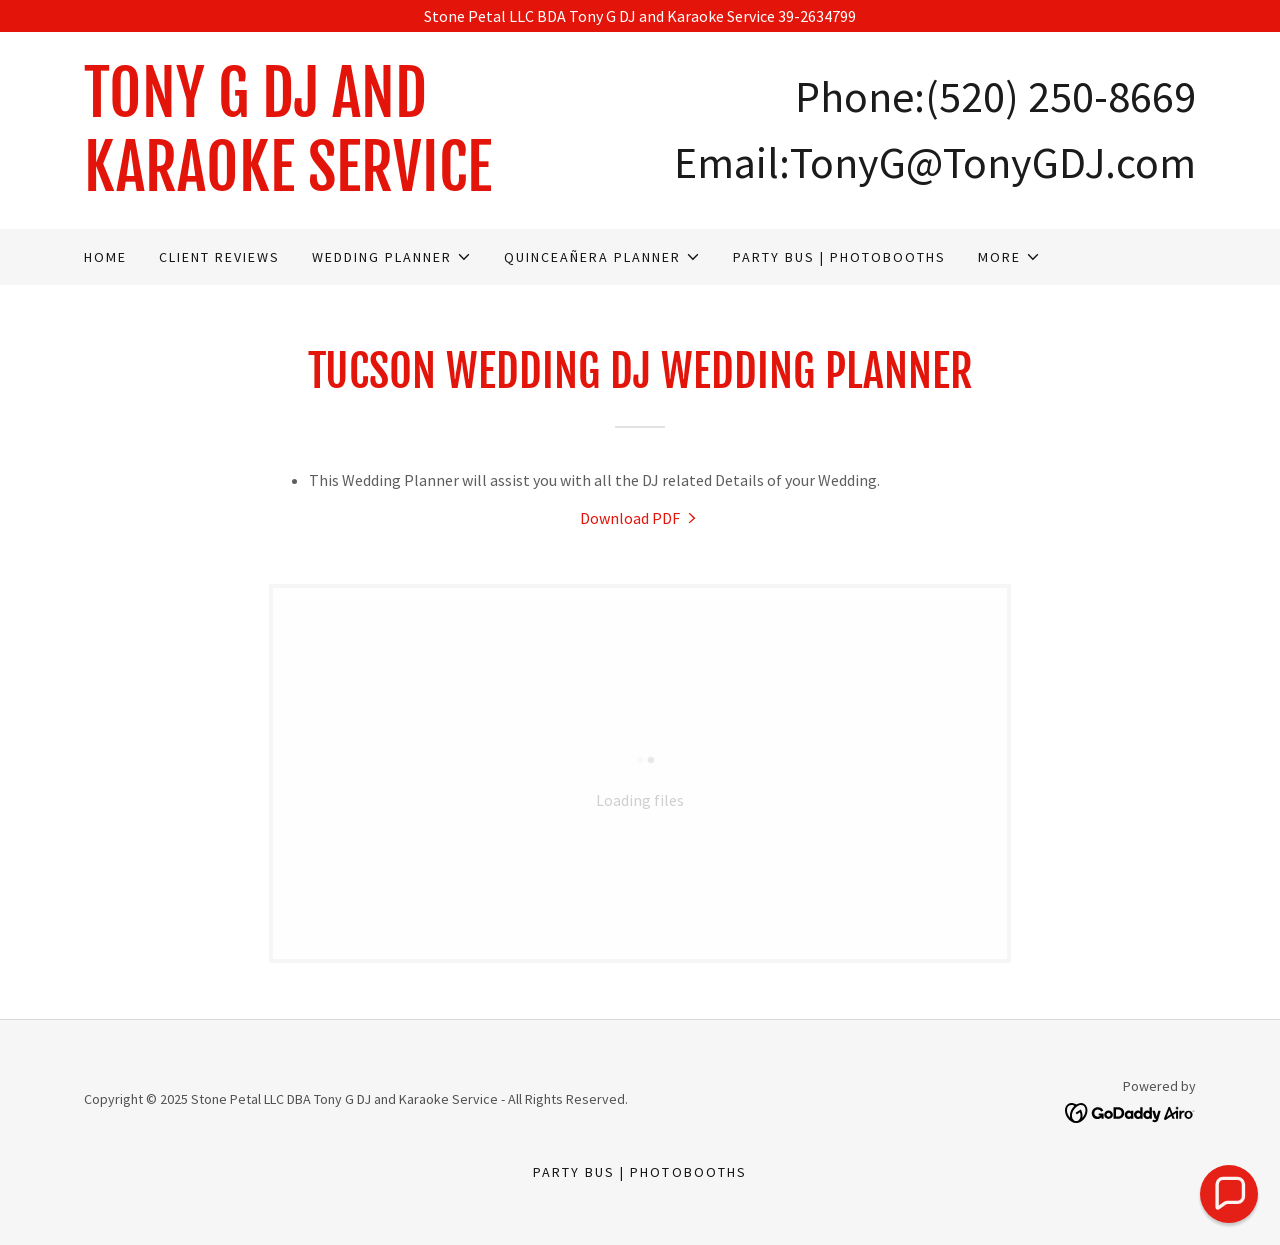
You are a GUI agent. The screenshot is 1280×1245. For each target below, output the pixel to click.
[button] (392, 257)
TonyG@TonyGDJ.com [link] (993, 162)
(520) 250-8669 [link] (1060, 96)
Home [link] (105, 257)
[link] (362, 185)
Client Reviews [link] (219, 257)
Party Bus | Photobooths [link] (839, 257)
